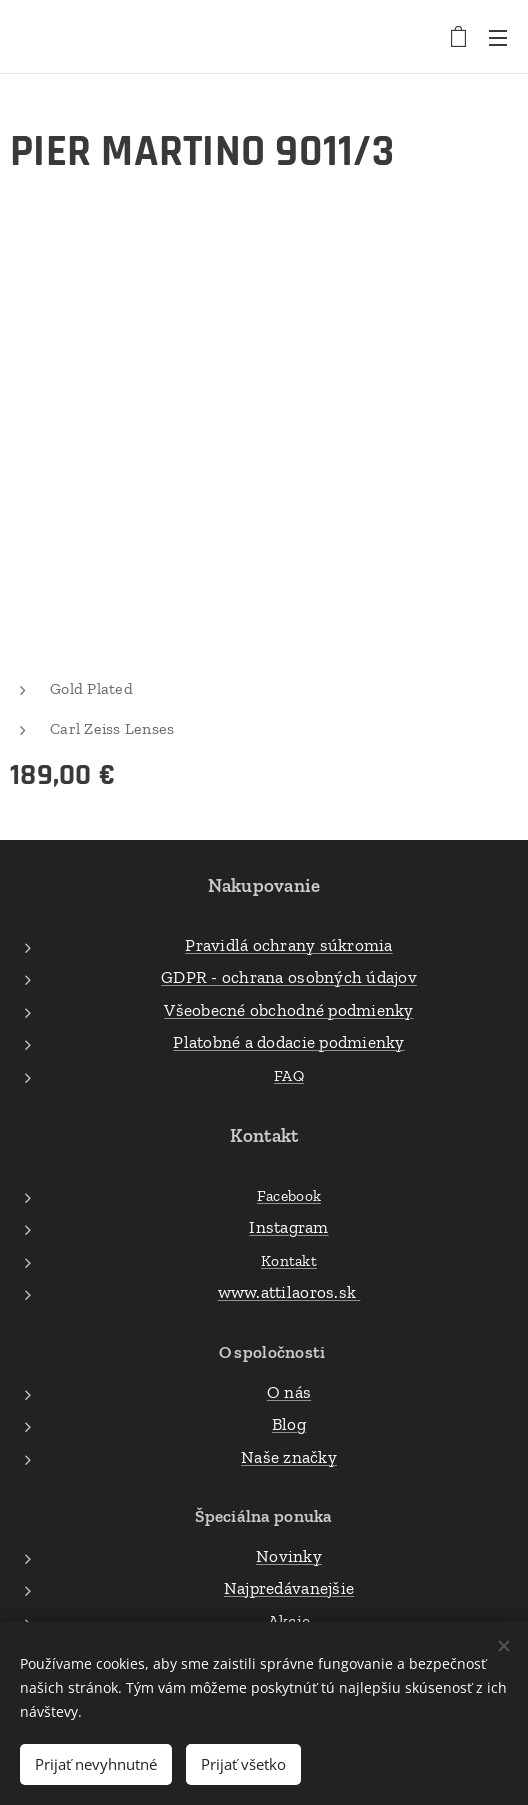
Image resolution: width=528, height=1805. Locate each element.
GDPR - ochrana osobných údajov (289, 977)
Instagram (288, 1227)
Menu (498, 38)
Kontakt (289, 1259)
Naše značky (289, 1456)
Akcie (289, 1620)
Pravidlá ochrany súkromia (288, 944)
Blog (289, 1424)
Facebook (289, 1194)
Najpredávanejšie (289, 1588)
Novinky (289, 1555)
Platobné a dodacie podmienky (288, 1042)
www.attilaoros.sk (289, 1292)
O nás (289, 1391)
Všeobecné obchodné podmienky (288, 1009)
